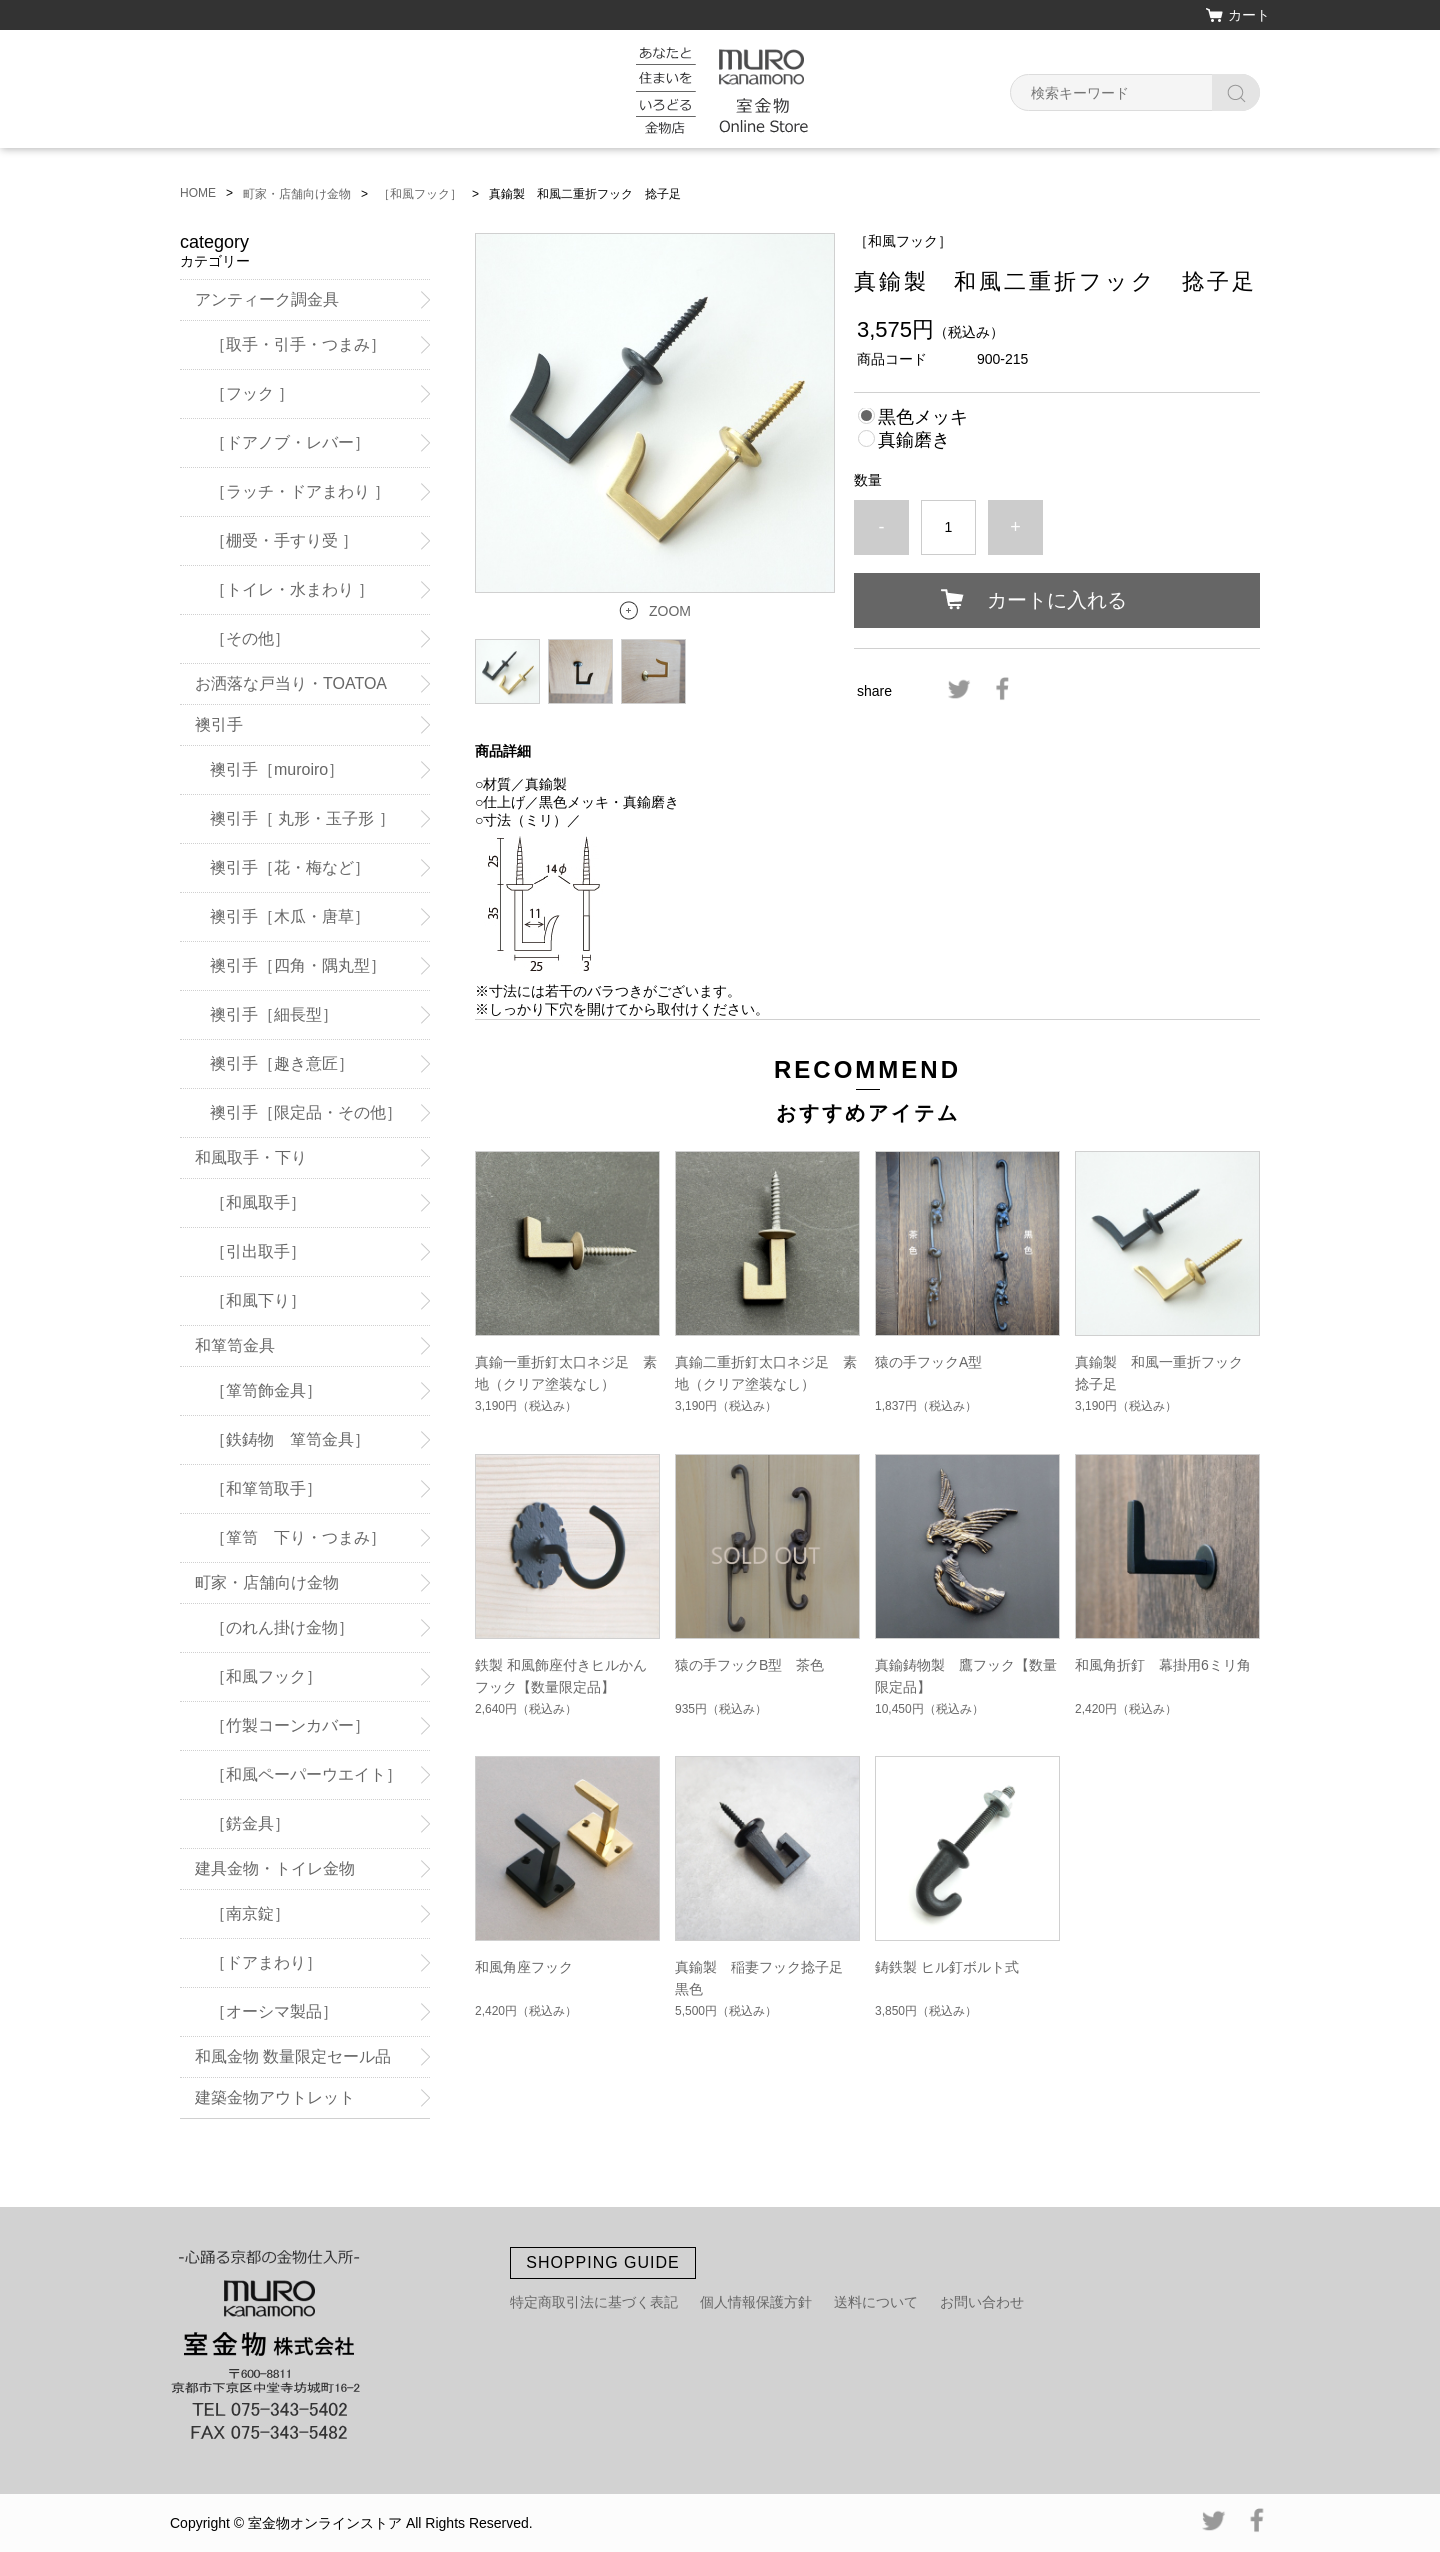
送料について (876, 2302)
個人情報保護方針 (756, 2302)
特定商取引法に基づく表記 (594, 2302)
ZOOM (670, 611)
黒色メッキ (923, 417)
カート (1249, 15)
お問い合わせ (982, 2302)
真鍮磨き (914, 440)
